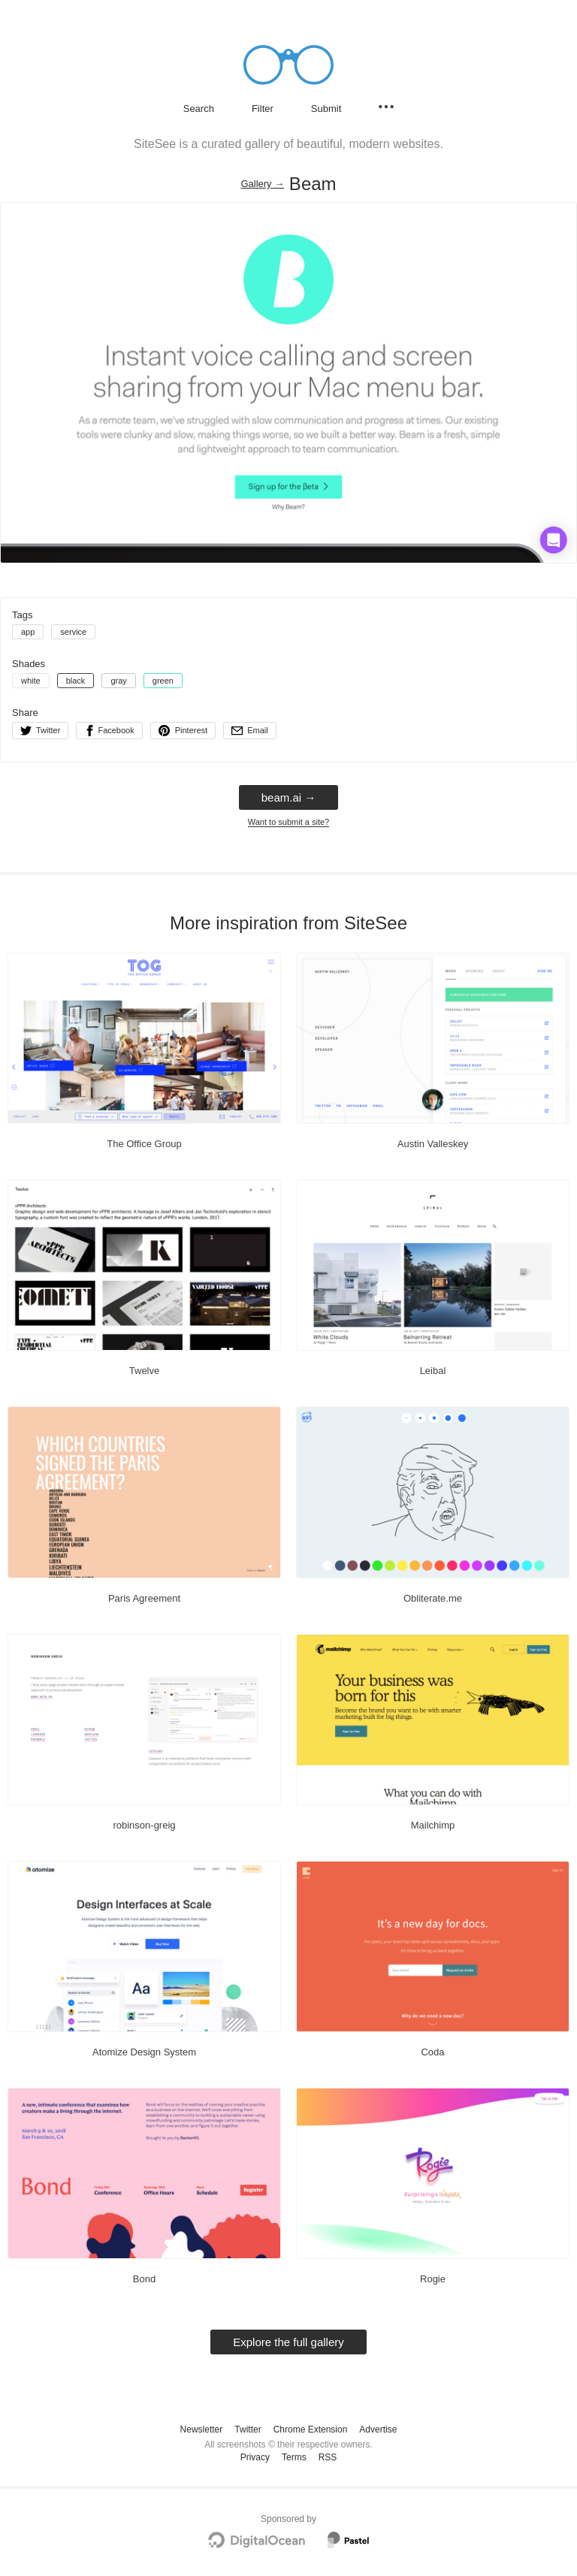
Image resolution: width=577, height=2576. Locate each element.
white (31, 680)
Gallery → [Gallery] (262, 183)
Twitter (247, 2429)
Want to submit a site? (288, 821)
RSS (328, 2457)
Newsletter (201, 2429)
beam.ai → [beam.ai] (288, 797)
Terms (294, 2457)
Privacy (255, 2457)
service (73, 631)
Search (198, 108)
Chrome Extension (310, 2429)
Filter (262, 108)
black (76, 680)
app (28, 631)
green (163, 680)
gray (118, 680)
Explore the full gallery (288, 2342)
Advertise (378, 2429)
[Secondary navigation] (386, 106)
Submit (326, 108)
